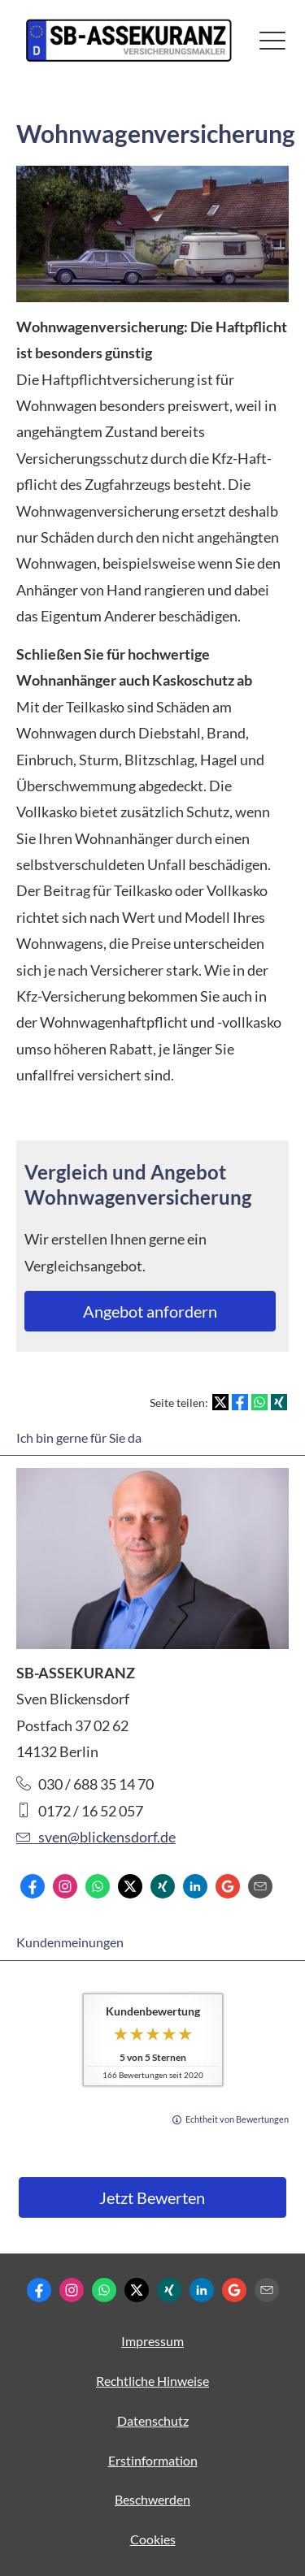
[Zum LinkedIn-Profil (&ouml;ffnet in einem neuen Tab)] (195, 1886)
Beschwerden (152, 2499)
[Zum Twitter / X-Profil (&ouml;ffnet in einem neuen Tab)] (130, 1886)
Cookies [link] (153, 2539)
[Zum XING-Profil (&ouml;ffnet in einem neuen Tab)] (162, 1886)
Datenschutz (153, 2420)
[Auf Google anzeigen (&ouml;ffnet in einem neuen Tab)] (228, 1886)
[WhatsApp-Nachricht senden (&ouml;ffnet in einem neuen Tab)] (97, 1886)
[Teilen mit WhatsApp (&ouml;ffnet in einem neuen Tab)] (259, 1402)
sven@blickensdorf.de (96, 1837)
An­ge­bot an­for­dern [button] (150, 1311)
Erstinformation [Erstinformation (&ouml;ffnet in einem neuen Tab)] (153, 2460)
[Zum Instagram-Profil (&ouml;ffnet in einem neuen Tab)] (65, 1886)
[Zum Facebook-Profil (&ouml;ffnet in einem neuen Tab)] (32, 1886)
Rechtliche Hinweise (152, 2380)
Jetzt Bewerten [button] (152, 2197)
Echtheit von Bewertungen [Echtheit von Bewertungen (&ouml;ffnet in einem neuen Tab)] (237, 2119)
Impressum (152, 2341)
